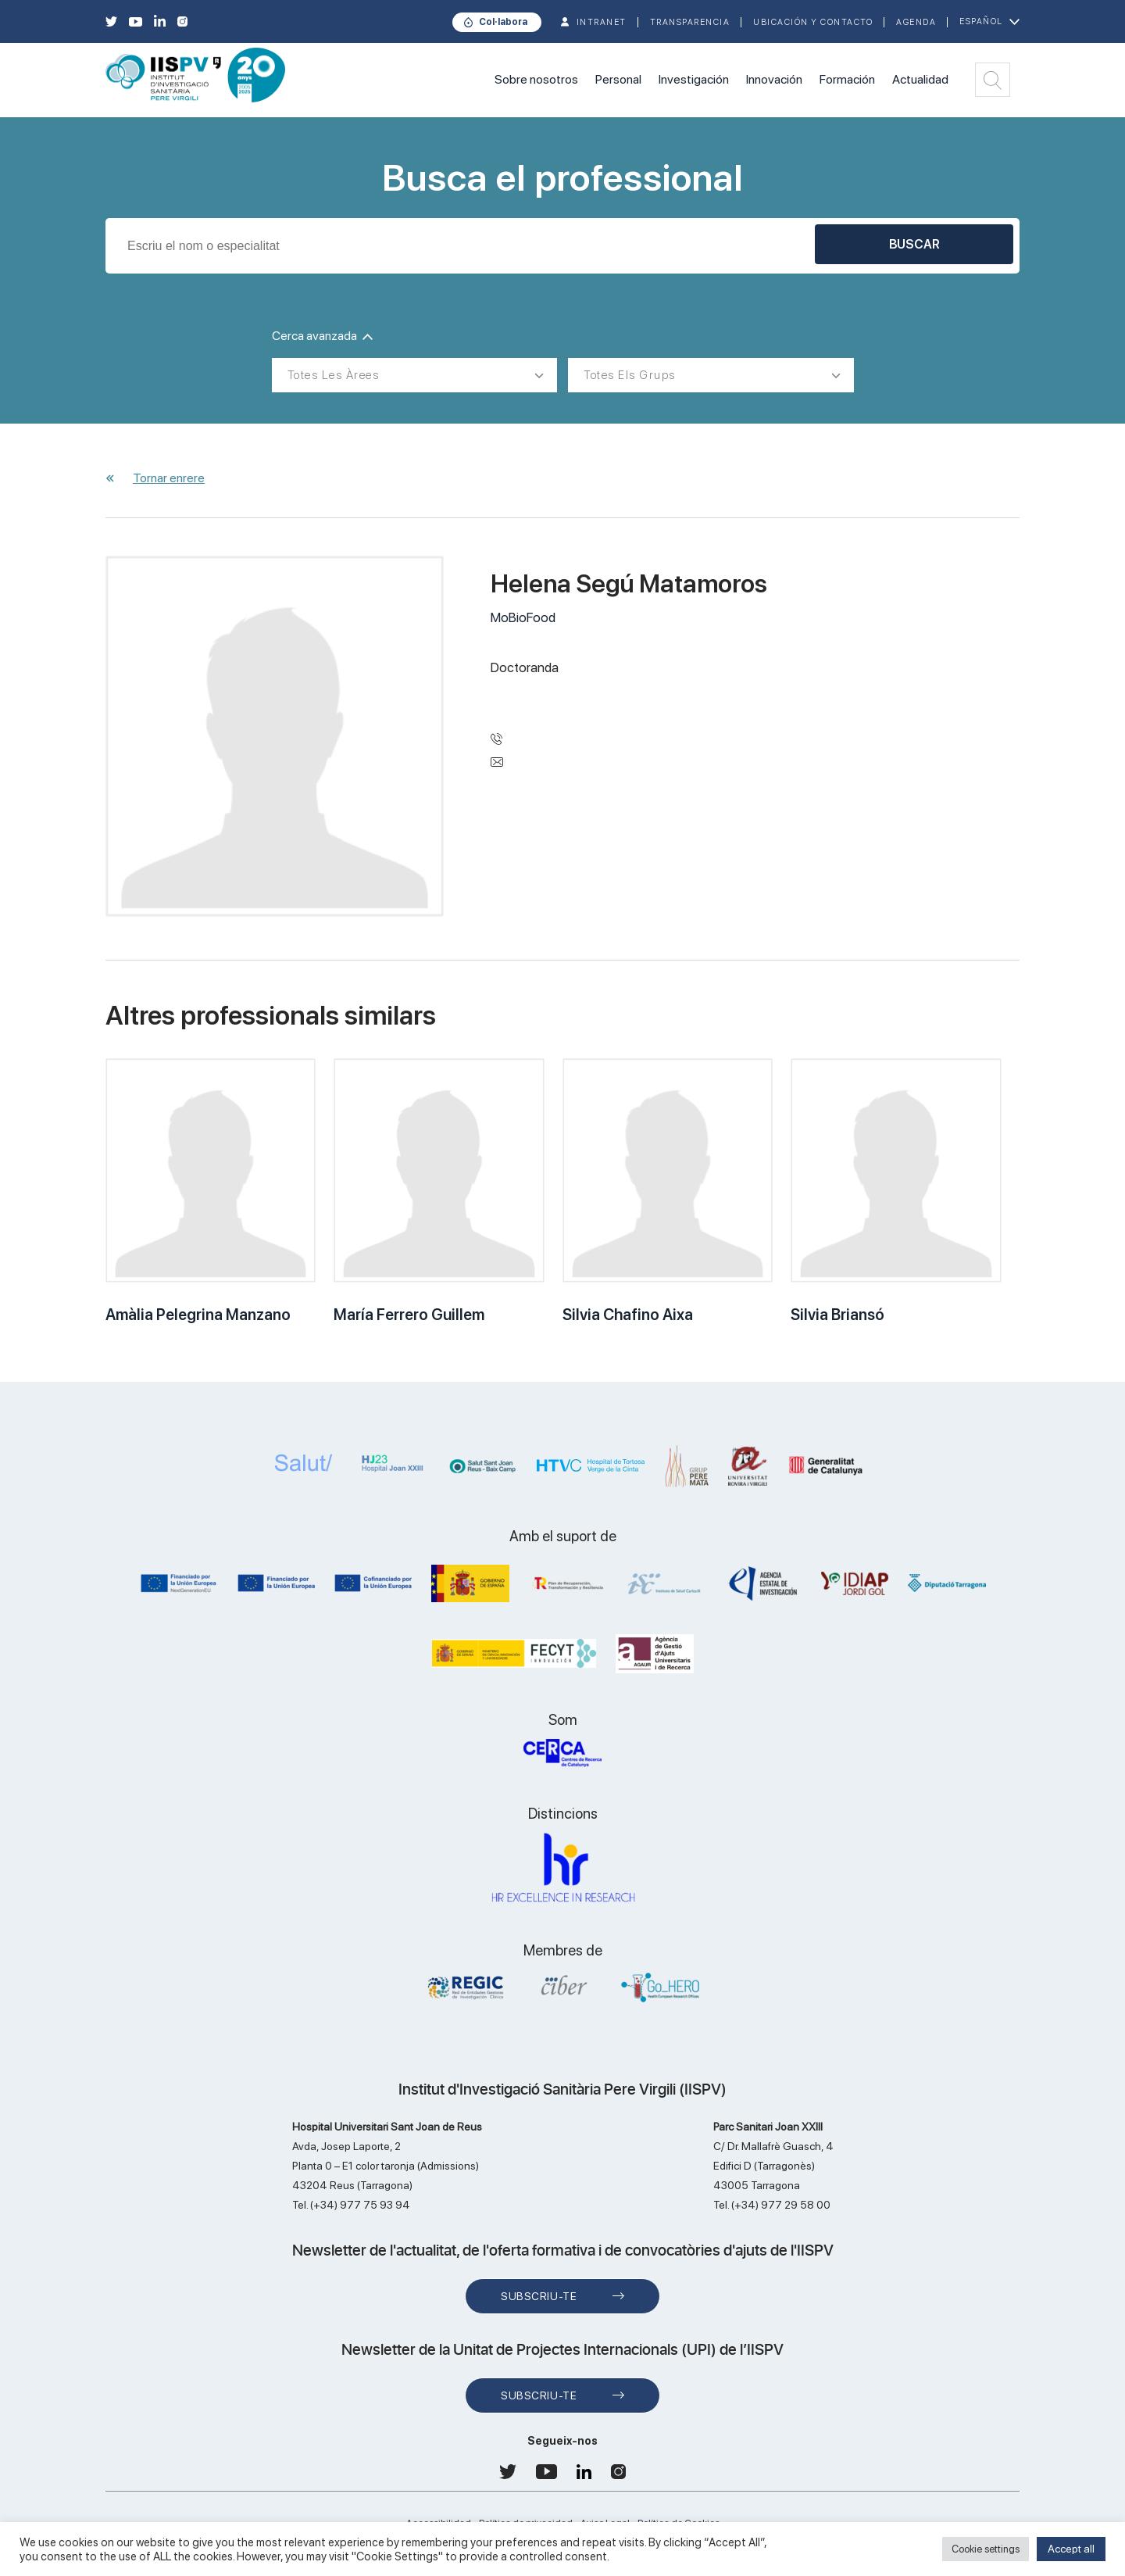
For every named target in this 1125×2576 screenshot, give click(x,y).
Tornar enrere (169, 477)
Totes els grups (630, 375)
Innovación (774, 79)
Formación (847, 79)
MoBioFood (523, 617)
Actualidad (920, 79)
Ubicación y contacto (813, 22)
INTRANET (602, 22)
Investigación (694, 79)
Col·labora (503, 21)
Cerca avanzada (322, 335)
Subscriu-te (539, 2296)
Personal (618, 79)
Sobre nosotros (536, 79)
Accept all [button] (1071, 2548)
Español (981, 21)
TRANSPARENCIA (690, 22)
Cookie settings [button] (986, 2549)
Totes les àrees (334, 375)
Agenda (916, 22)
